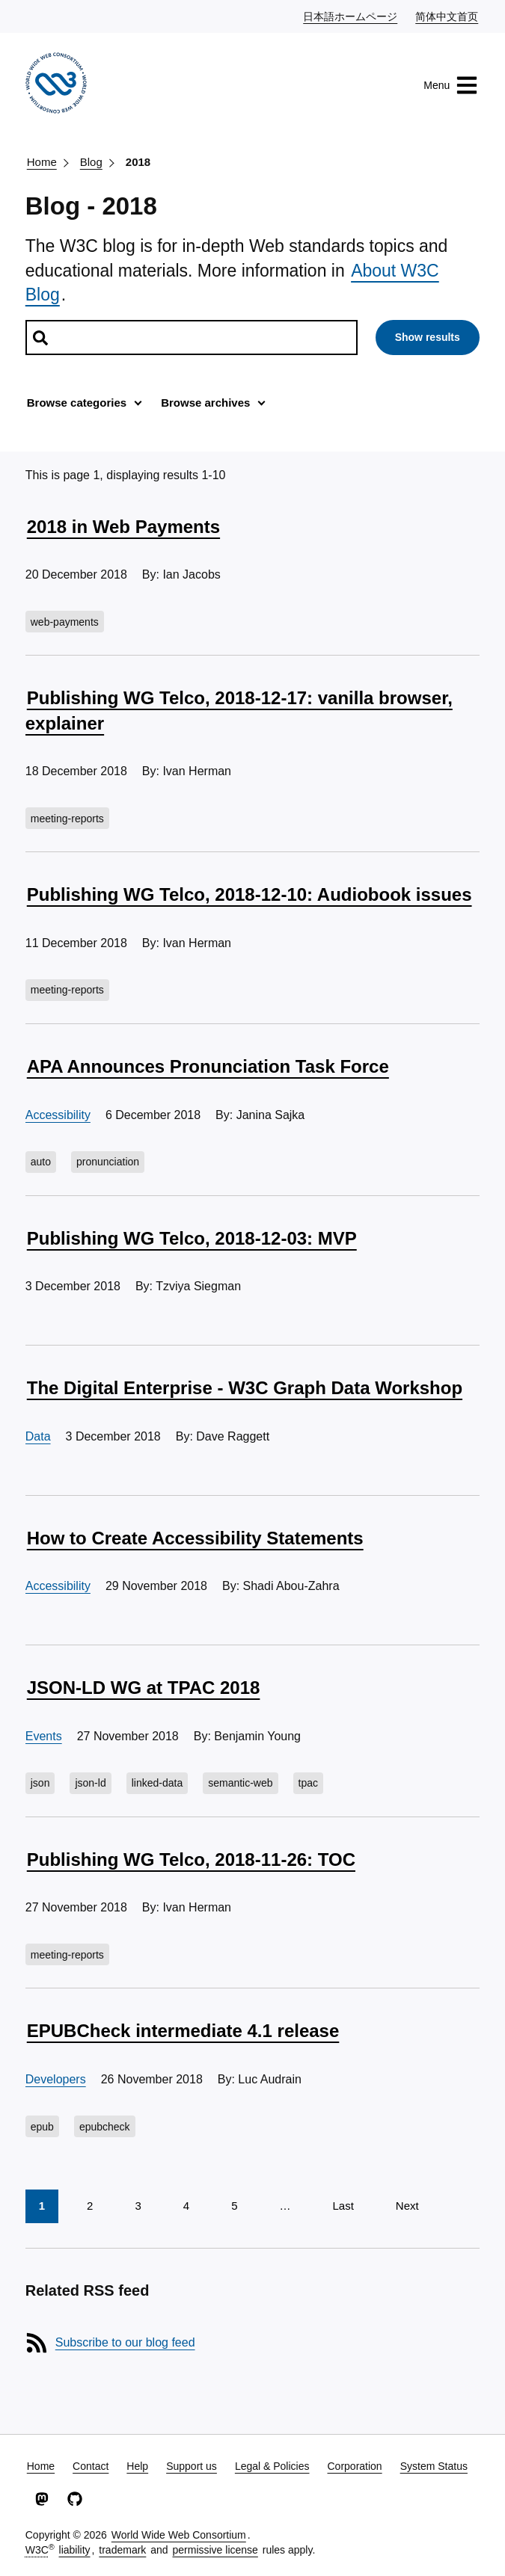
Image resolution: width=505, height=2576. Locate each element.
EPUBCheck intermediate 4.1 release (183, 2031)
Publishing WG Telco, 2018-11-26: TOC (191, 1859)
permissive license (214, 2550)
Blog (91, 161)
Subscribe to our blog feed (125, 2342)
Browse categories (76, 402)
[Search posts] (191, 337)
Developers (55, 2079)
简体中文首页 (447, 15)
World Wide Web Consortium (178, 2535)
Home (42, 161)
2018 (138, 161)
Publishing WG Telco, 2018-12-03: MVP (192, 1238)
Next (407, 2205)
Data (38, 1436)
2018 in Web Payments (123, 527)
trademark (122, 2550)
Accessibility (58, 1115)
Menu (450, 85)
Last (342, 2205)
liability (75, 2550)
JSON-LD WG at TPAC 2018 (143, 1687)
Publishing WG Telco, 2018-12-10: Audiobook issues (249, 894)
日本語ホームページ (351, 15)
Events (43, 1736)
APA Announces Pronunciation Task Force (208, 1066)
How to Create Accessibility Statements (195, 1538)
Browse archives (205, 402)
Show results (427, 337)
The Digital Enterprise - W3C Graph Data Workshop (244, 1388)
